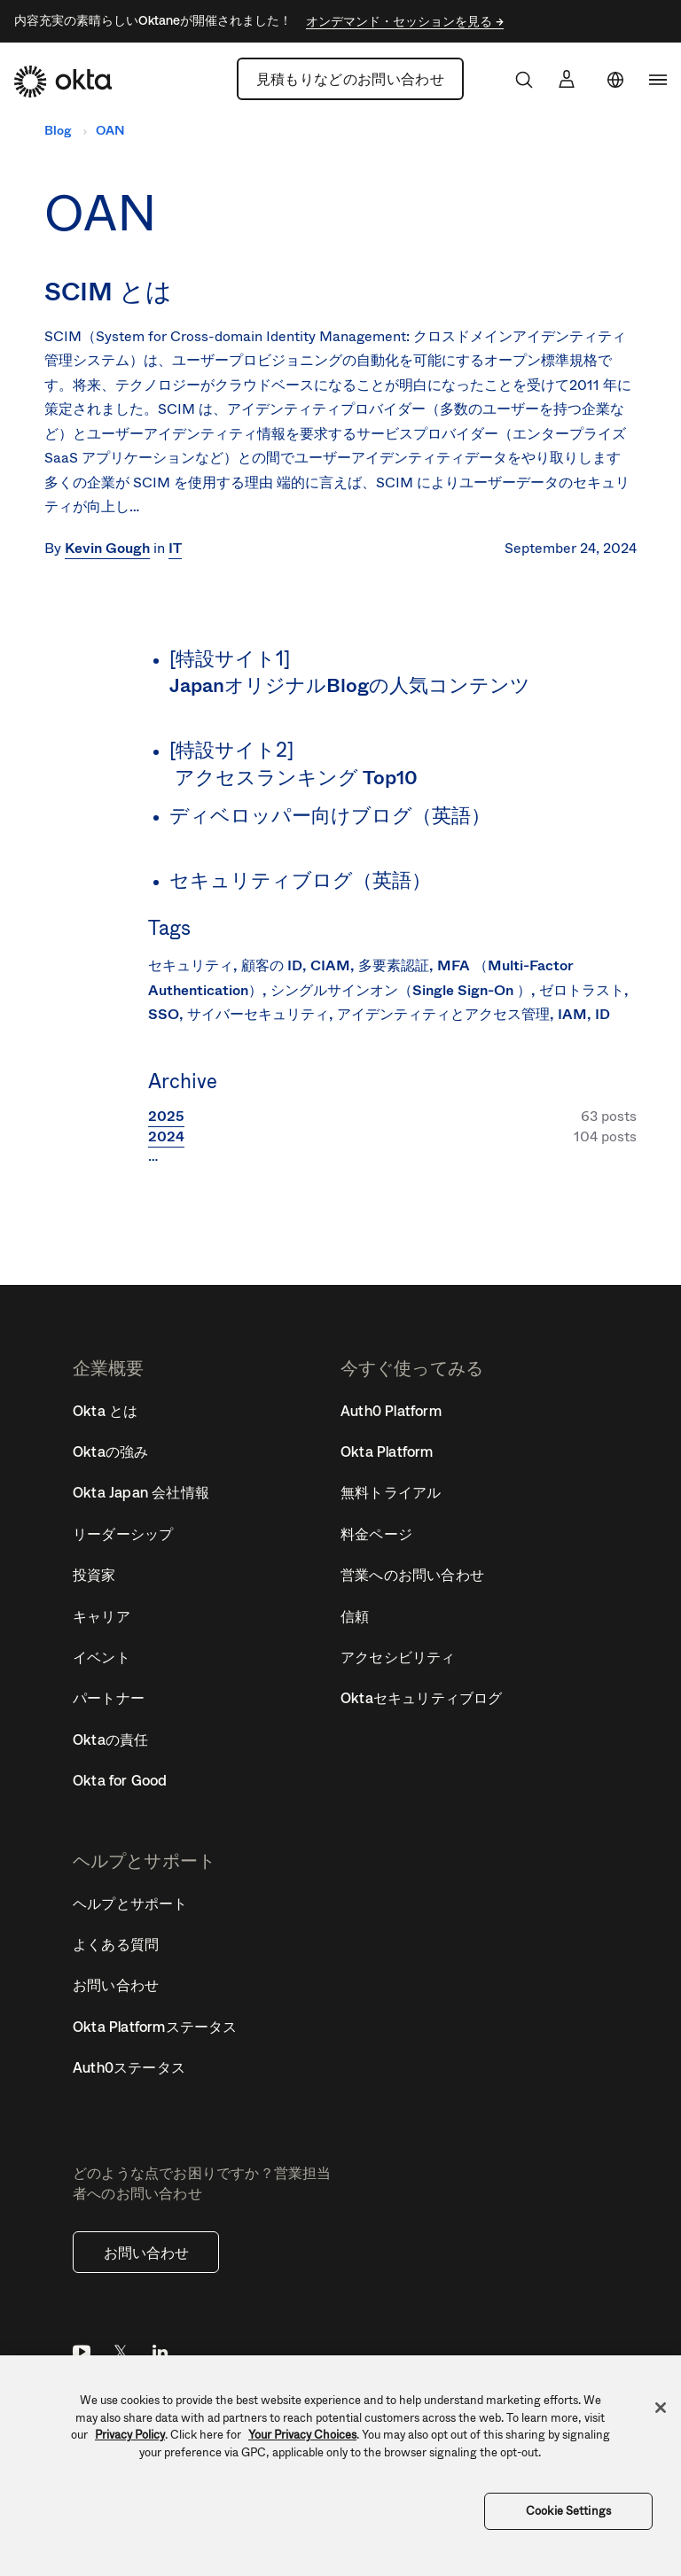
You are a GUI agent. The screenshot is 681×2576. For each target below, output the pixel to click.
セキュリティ (190, 965)
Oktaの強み (110, 1451)
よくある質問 (116, 1944)
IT (175, 548)
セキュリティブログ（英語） (300, 880)
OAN (110, 130)
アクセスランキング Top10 (297, 777)
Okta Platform (387, 1451)
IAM (572, 1014)
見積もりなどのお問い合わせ (350, 79)
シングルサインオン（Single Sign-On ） (400, 990)
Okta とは (105, 1411)
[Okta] (63, 81)
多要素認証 (393, 965)
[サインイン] (566, 78)
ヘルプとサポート (130, 1903)
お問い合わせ (146, 2253)
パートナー (109, 1698)
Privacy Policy (130, 2434)
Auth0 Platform (391, 1411)
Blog (57, 130)
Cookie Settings (568, 2510)
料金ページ (376, 1534)
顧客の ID (271, 965)
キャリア (101, 1616)
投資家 (94, 1575)
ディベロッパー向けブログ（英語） (329, 815)
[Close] (660, 2407)
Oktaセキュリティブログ (421, 1698)
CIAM (330, 965)
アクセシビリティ (398, 1657)
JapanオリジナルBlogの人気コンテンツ (351, 685)
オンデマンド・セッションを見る (401, 21)
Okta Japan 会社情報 (141, 1492)
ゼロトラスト (581, 990)
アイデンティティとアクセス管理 (443, 1014)
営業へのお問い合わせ (412, 1575)
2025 (166, 1116)
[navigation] (658, 80)
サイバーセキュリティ (258, 1014)
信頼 (354, 1616)
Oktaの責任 (110, 1739)
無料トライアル (390, 1492)
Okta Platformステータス (155, 2027)
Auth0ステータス (129, 2067)
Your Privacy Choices (302, 2434)
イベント (101, 1657)
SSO (163, 1014)
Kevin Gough (107, 548)
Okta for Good (120, 1780)
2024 (166, 1136)
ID (602, 1014)
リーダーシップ (123, 1534)
